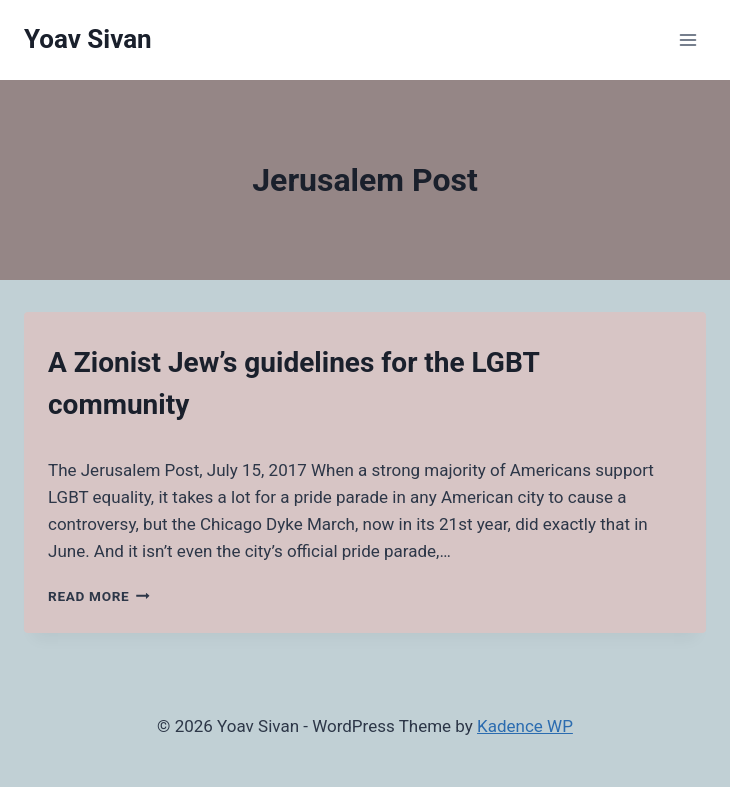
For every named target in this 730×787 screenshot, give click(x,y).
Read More (99, 596)
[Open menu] (687, 39)
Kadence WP (525, 726)
